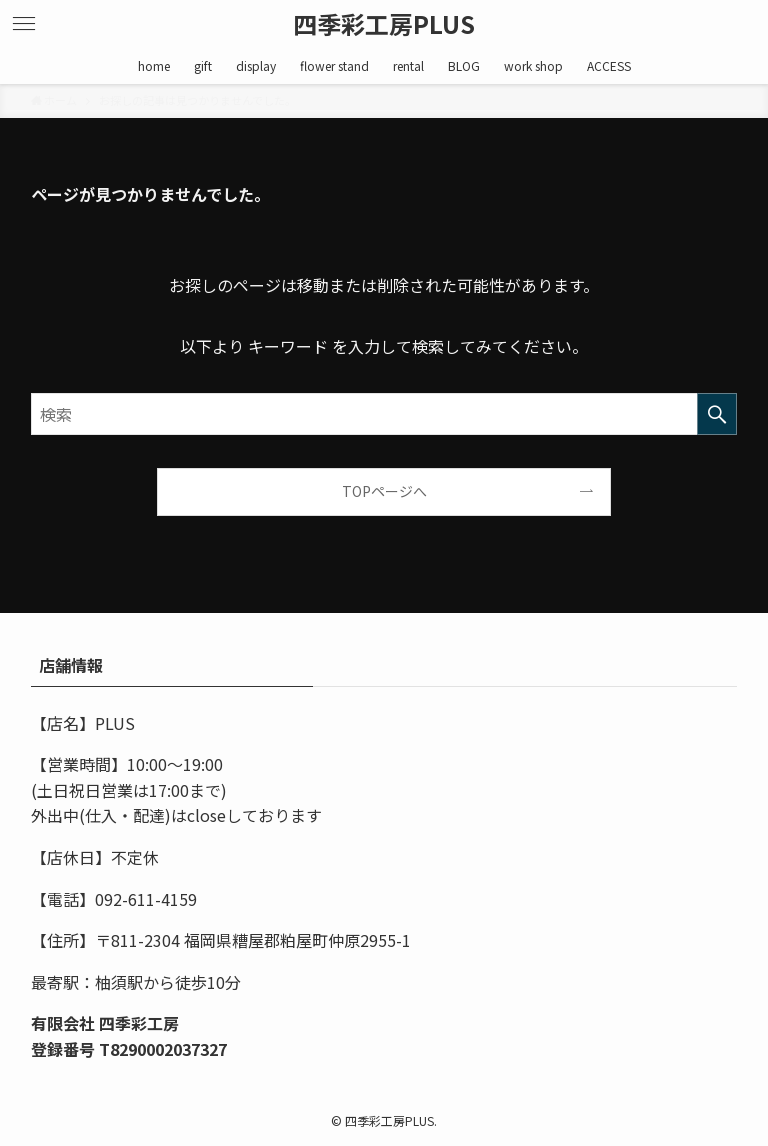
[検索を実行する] (717, 414)
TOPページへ (384, 491)
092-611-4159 (146, 899)
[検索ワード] (384, 414)
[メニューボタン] (24, 24)
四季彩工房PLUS (384, 24)
